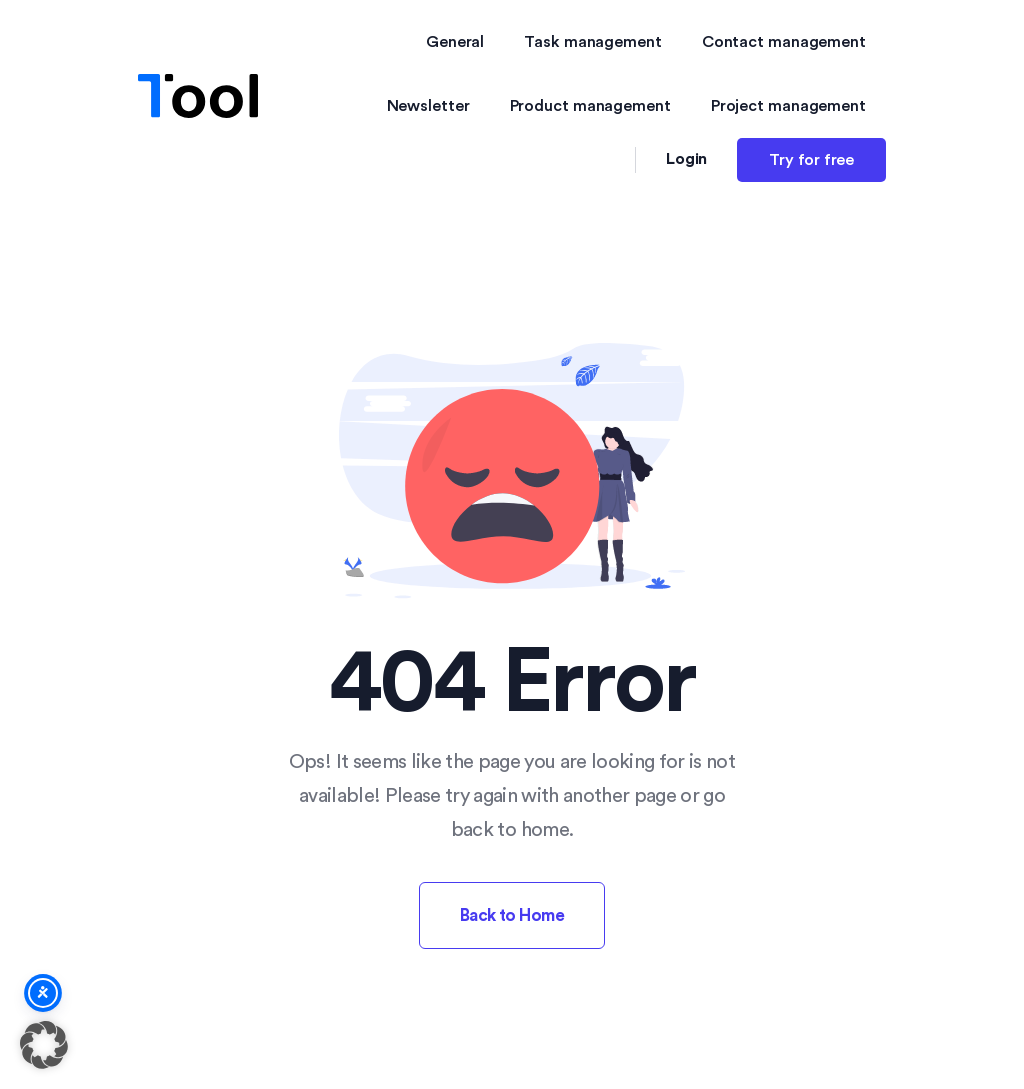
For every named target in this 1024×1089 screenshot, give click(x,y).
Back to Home (512, 915)
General (455, 42)
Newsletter (428, 106)
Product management (590, 106)
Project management (788, 106)
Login (687, 159)
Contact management (784, 42)
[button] (44, 1045)
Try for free (811, 160)
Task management (593, 42)
